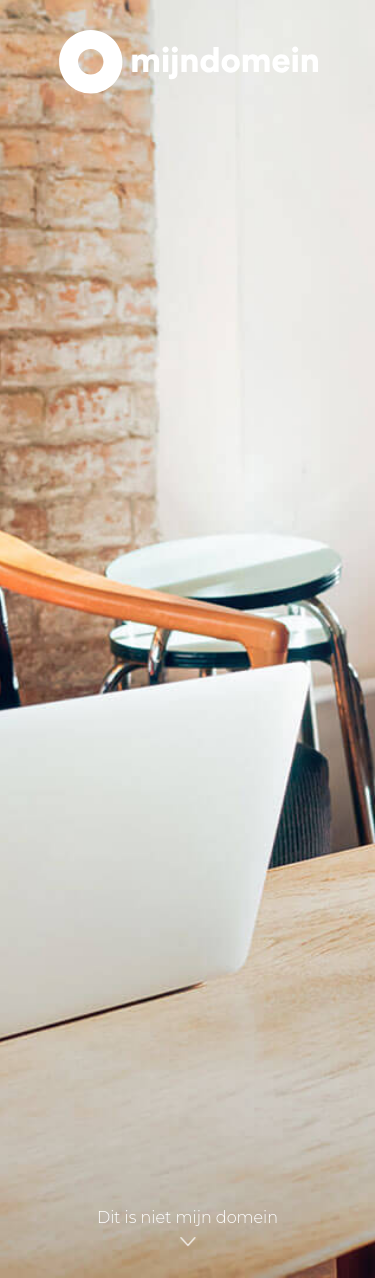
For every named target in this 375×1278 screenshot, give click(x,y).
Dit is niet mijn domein (187, 1225)
